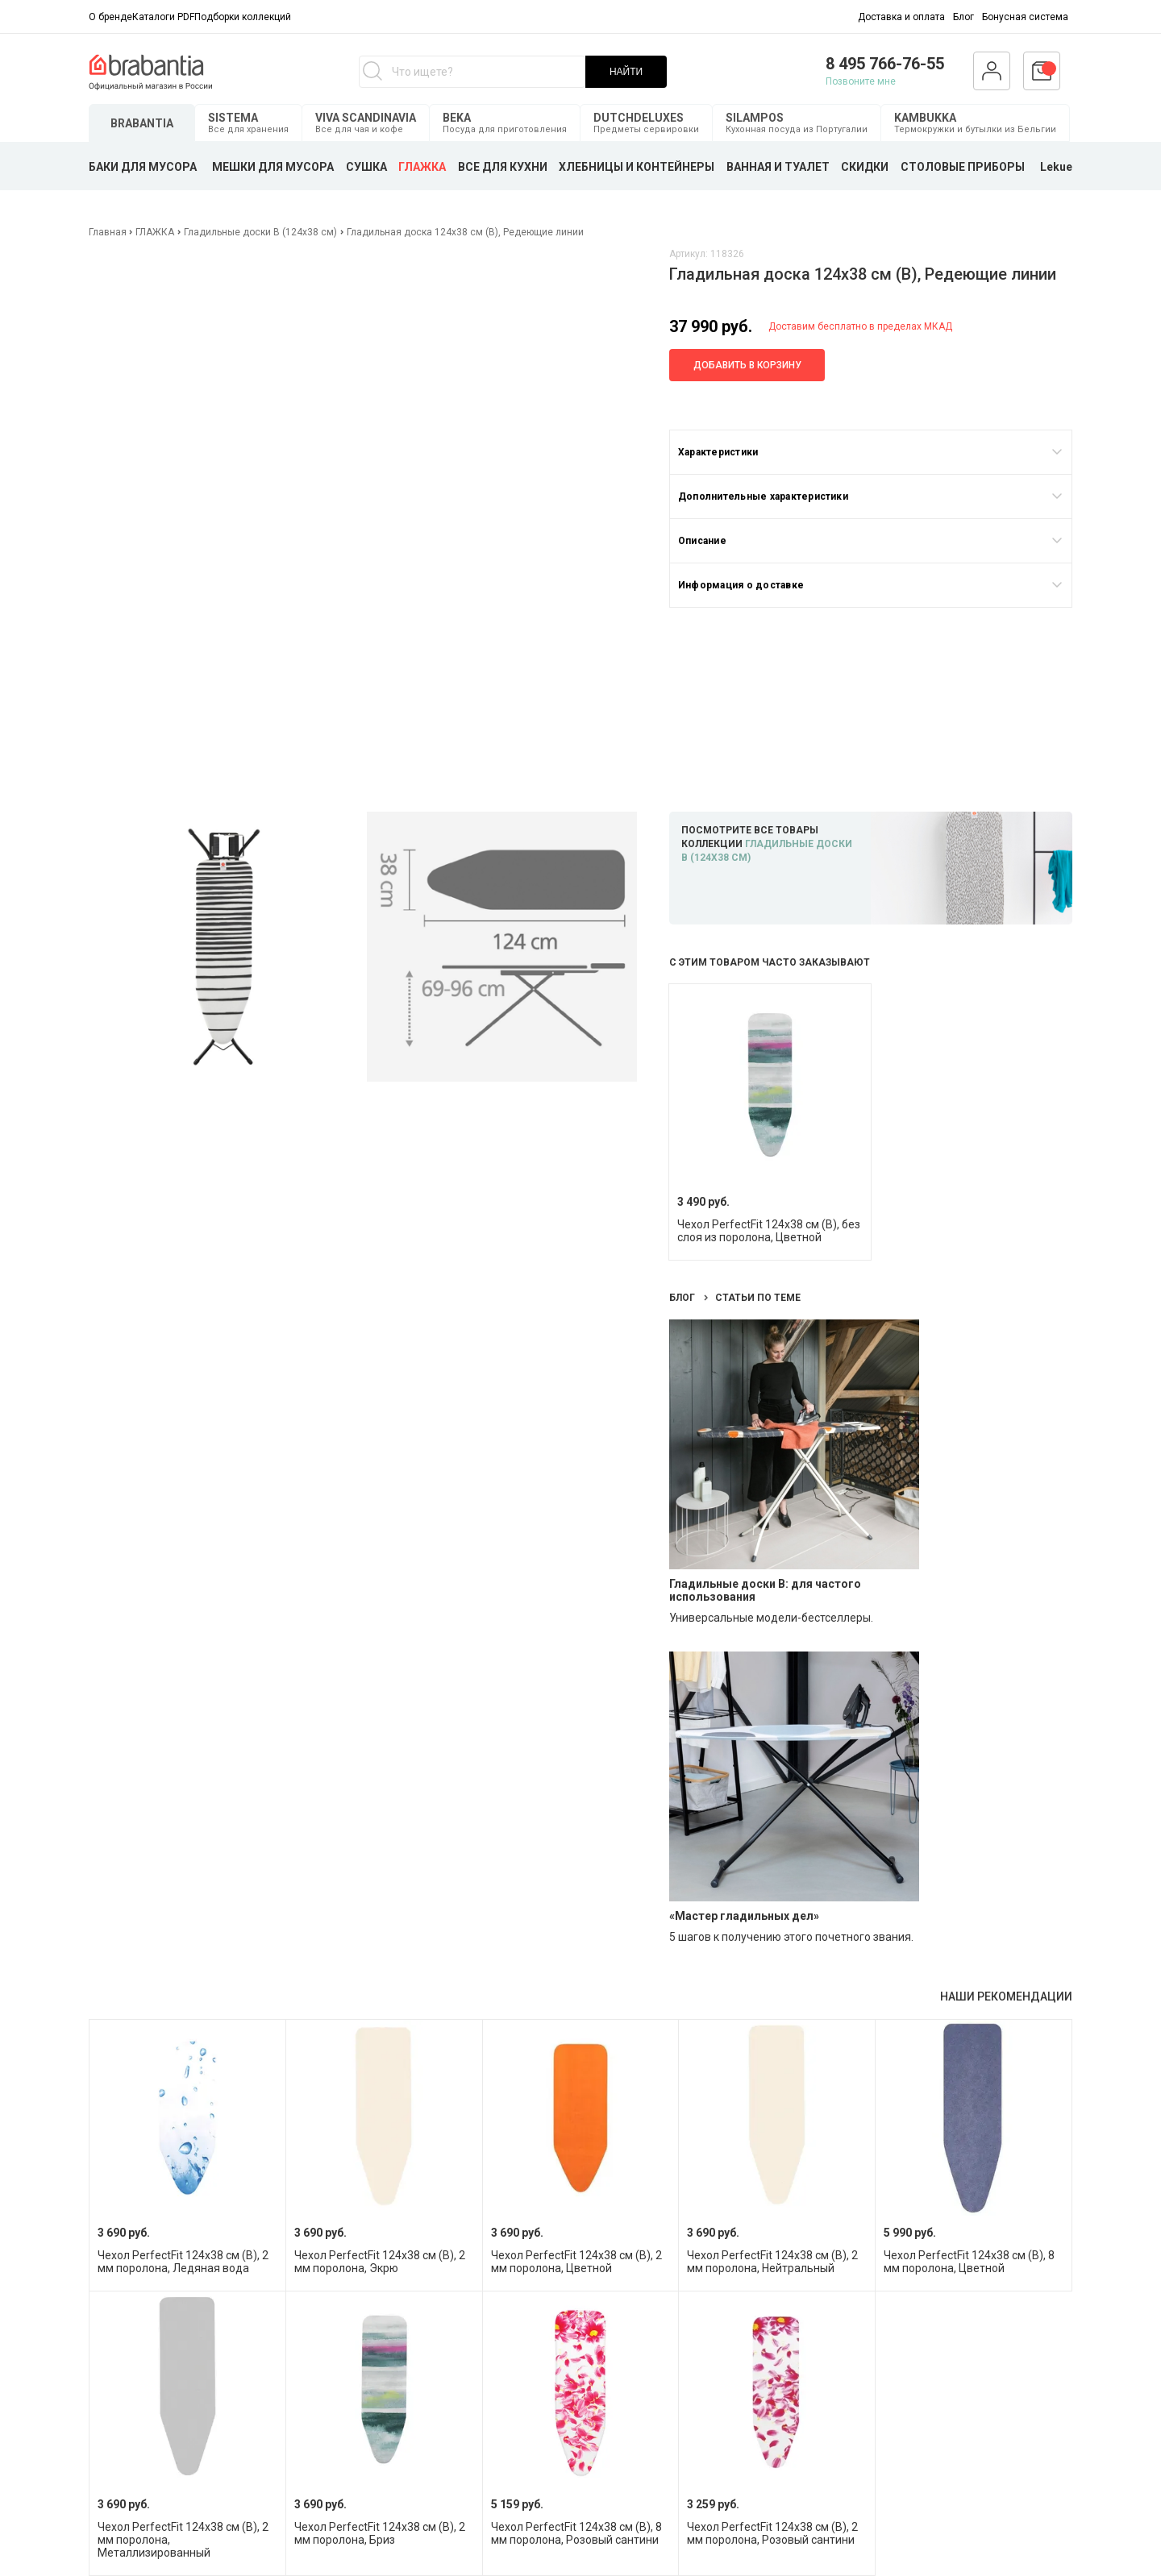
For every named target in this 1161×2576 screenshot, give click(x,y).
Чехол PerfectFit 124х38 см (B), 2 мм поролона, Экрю (379, 2262)
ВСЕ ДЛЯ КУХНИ (502, 166)
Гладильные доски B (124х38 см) (260, 232)
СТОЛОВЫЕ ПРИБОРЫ (963, 166)
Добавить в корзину (747, 365)
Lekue (1056, 166)
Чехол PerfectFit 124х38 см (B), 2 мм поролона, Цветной (576, 2262)
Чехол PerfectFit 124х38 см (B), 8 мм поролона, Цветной (969, 2262)
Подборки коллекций (242, 17)
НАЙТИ (626, 71)
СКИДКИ (864, 166)
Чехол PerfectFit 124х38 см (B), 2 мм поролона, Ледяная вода (183, 2262)
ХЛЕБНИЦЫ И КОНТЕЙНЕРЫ (636, 166)
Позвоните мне (861, 81)
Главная (109, 232)
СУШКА (366, 166)
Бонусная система (1025, 17)
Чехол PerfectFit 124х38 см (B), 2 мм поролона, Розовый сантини (772, 2533)
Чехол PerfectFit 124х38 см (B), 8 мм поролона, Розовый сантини (576, 2533)
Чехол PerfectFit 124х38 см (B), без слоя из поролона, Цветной (768, 1231)
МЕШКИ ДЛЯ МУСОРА (273, 166)
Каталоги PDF (163, 17)
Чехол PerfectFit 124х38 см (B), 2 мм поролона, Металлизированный (183, 2539)
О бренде (110, 17)
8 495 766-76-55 (885, 63)
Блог (963, 17)
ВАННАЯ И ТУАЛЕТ (778, 166)
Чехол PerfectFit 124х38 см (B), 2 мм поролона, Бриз (379, 2533)
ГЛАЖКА (422, 166)
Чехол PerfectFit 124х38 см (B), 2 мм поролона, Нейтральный (772, 2262)
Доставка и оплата (901, 17)
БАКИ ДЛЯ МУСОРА (143, 166)
